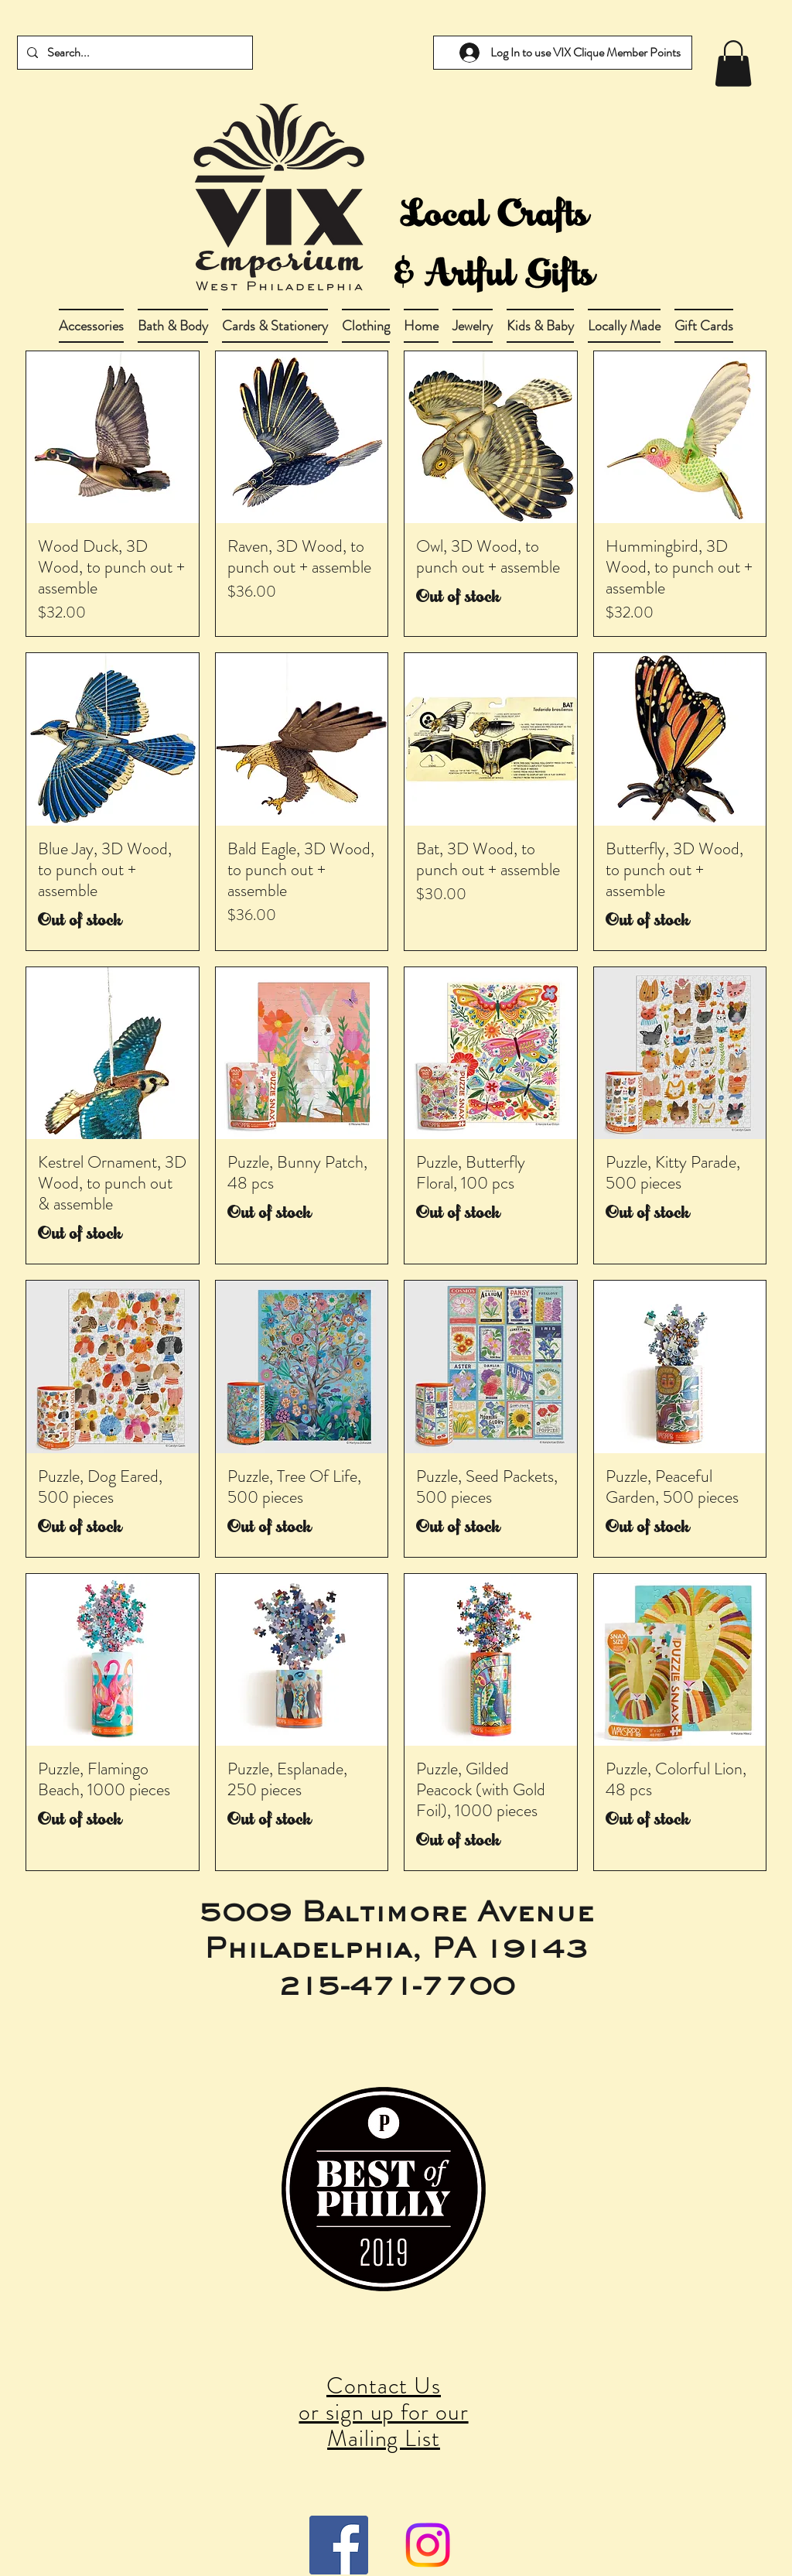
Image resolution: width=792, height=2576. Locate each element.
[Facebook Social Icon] (338, 2545)
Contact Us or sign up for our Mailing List (383, 2412)
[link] (733, 63)
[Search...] (133, 52)
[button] (173, 326)
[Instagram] (427, 2545)
